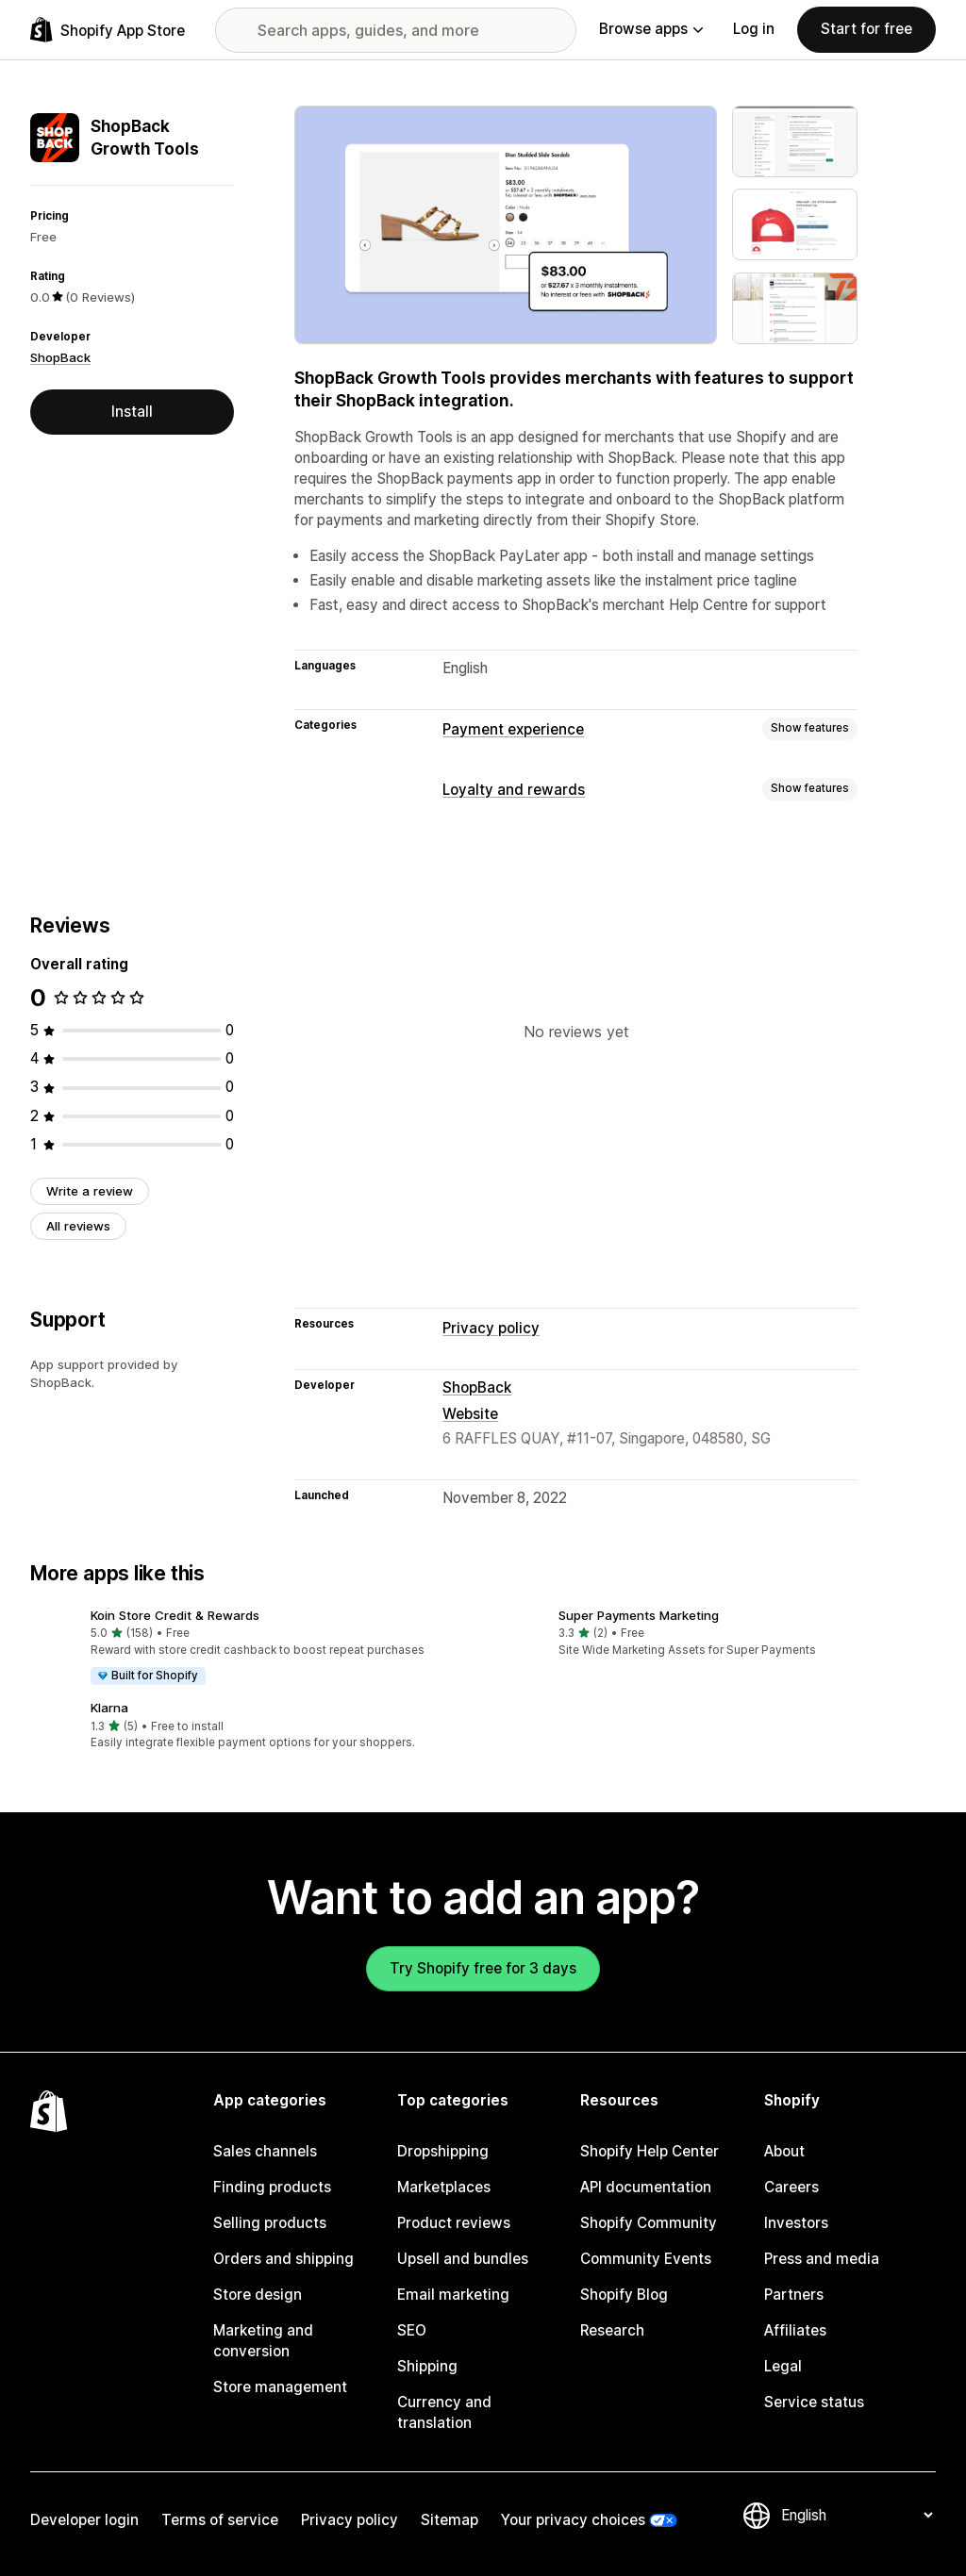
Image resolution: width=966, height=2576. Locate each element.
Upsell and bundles (462, 2259)
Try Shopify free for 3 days (483, 1968)
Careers (791, 2187)
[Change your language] (856, 2515)
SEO (411, 2330)
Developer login (84, 2520)
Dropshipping (443, 2151)
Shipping (427, 2366)
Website (470, 1414)
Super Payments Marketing (638, 1615)
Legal (783, 2366)
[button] (249, 1648)
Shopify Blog (624, 2295)
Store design (257, 2295)
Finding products (272, 2187)
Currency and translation (444, 2412)
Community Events (645, 2259)
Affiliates (795, 2330)
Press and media (821, 2259)
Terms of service (219, 2520)
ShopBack (60, 357)
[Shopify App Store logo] (107, 29)
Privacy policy (491, 1328)
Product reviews (453, 2223)
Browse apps (651, 29)
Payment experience (513, 729)
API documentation (645, 2187)
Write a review (89, 1190)
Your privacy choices (573, 2520)
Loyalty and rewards (513, 790)
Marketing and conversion (263, 2340)
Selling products (269, 2223)
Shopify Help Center (649, 2151)
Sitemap (449, 2520)
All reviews (78, 1225)
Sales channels (265, 2151)
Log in (753, 29)
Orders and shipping (283, 2259)
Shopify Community (648, 2223)
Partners (794, 2295)
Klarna (109, 1707)
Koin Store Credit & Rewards (175, 1615)
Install (132, 412)
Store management (280, 2387)
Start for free (866, 29)
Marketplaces (444, 2187)
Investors (796, 2223)
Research (612, 2330)
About (784, 2151)
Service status (814, 2402)
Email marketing (453, 2295)
